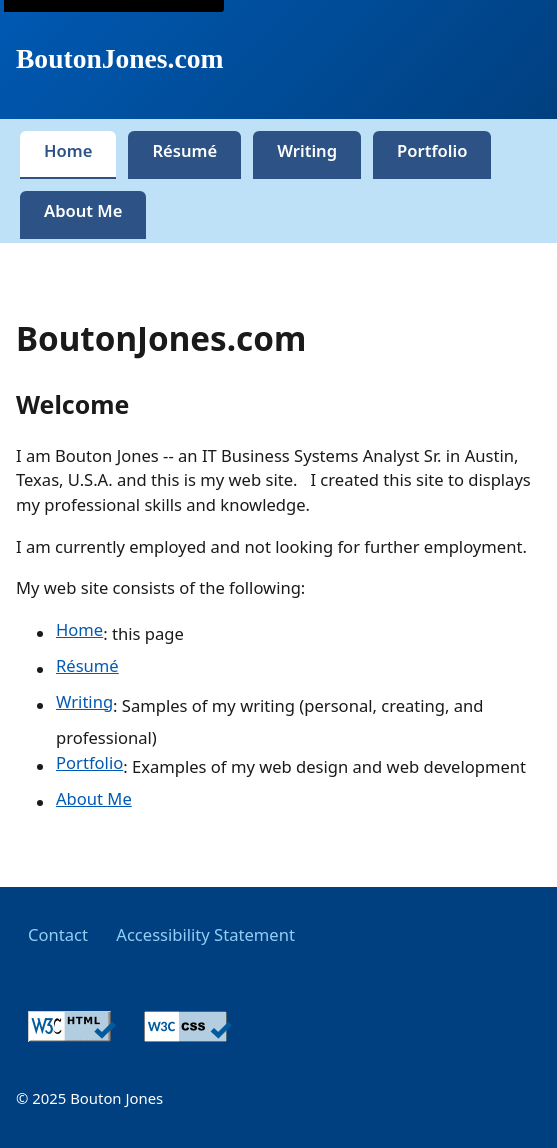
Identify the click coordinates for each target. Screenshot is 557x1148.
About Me (94, 798)
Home (79, 629)
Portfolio (89, 762)
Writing (84, 701)
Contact (58, 934)
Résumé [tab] (184, 150)
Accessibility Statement (205, 934)
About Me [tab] (83, 210)
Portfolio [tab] (432, 150)
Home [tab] (68, 150)
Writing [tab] (307, 150)
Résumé (87, 665)
